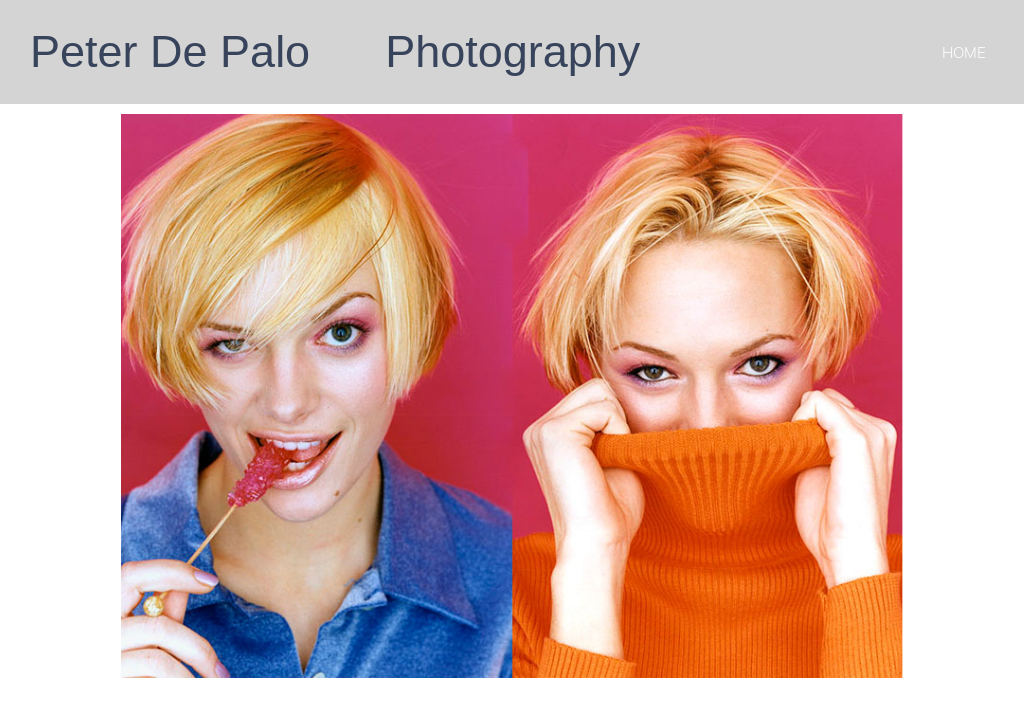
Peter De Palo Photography (335, 51)
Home (964, 52)
